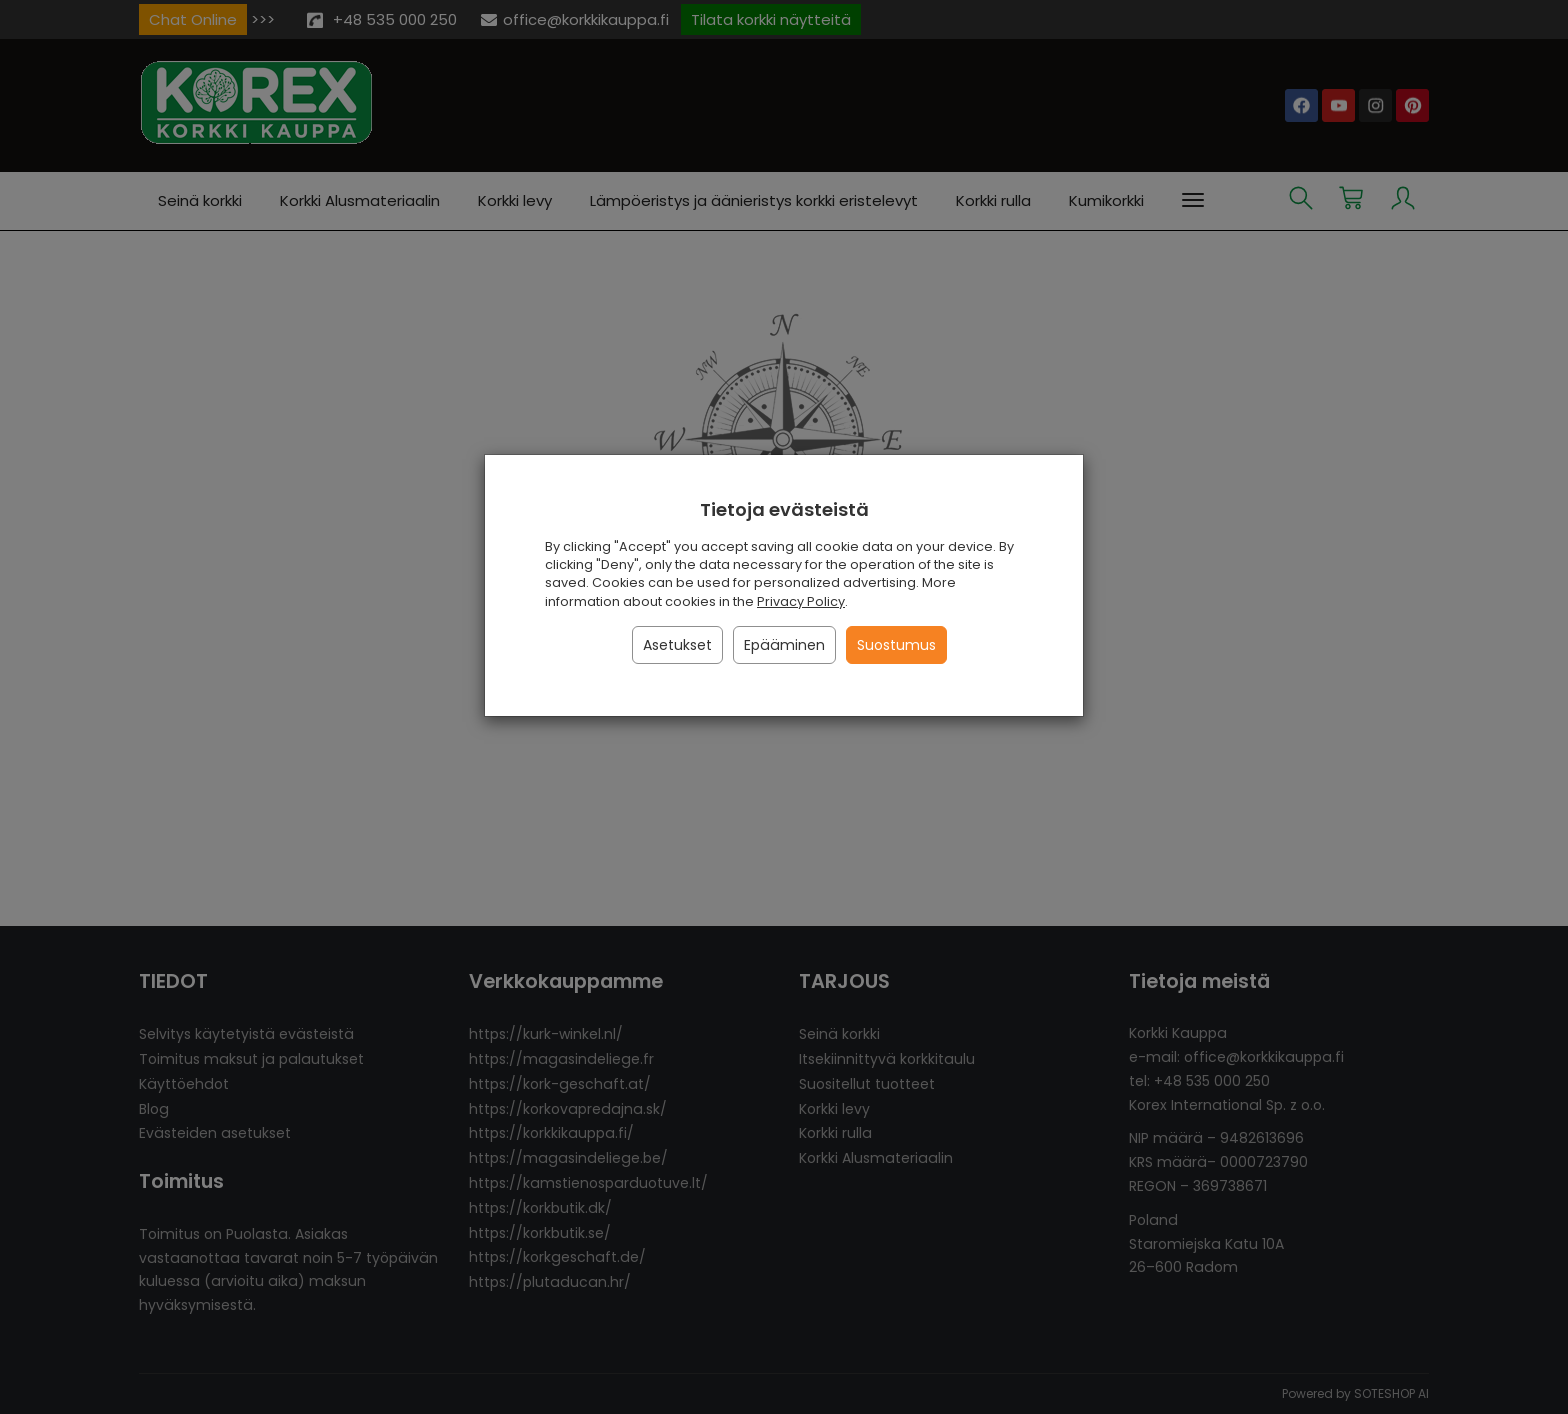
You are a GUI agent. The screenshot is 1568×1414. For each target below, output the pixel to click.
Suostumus (896, 645)
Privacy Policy (801, 601)
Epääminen (784, 645)
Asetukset (677, 645)
